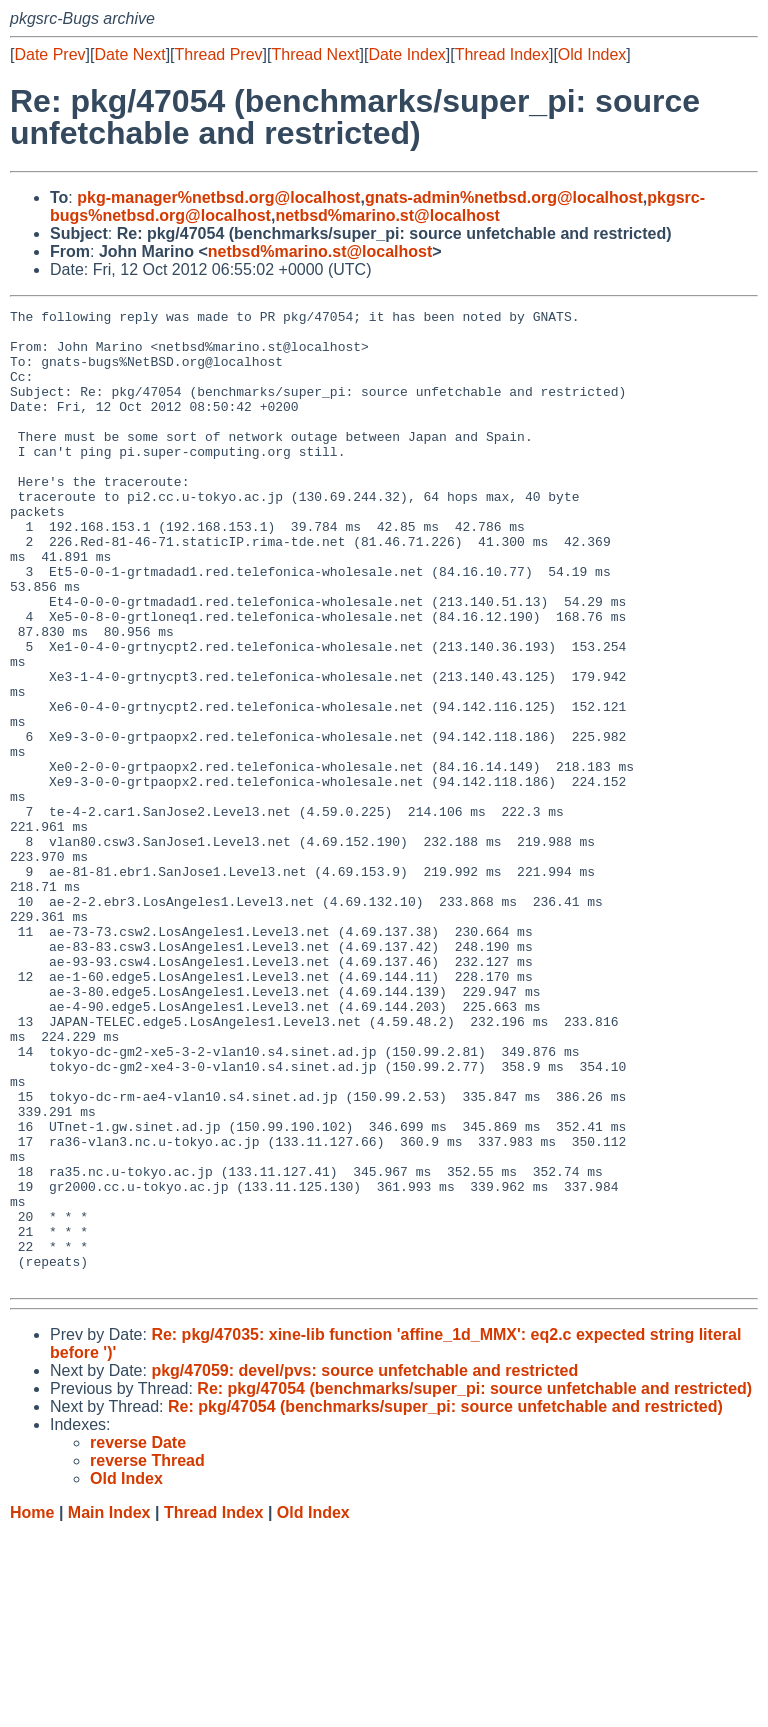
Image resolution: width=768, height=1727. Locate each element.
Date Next (129, 54)
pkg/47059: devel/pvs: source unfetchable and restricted (364, 1565)
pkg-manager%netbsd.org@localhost (218, 197)
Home (32, 1707)
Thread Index (502, 54)
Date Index (406, 54)
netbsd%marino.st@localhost (387, 215)
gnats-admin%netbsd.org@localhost (504, 197)
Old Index (592, 54)
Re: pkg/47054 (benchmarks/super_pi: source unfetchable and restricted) (474, 1583)
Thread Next (315, 54)
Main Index (109, 1707)
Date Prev (49, 54)
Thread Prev (219, 54)
